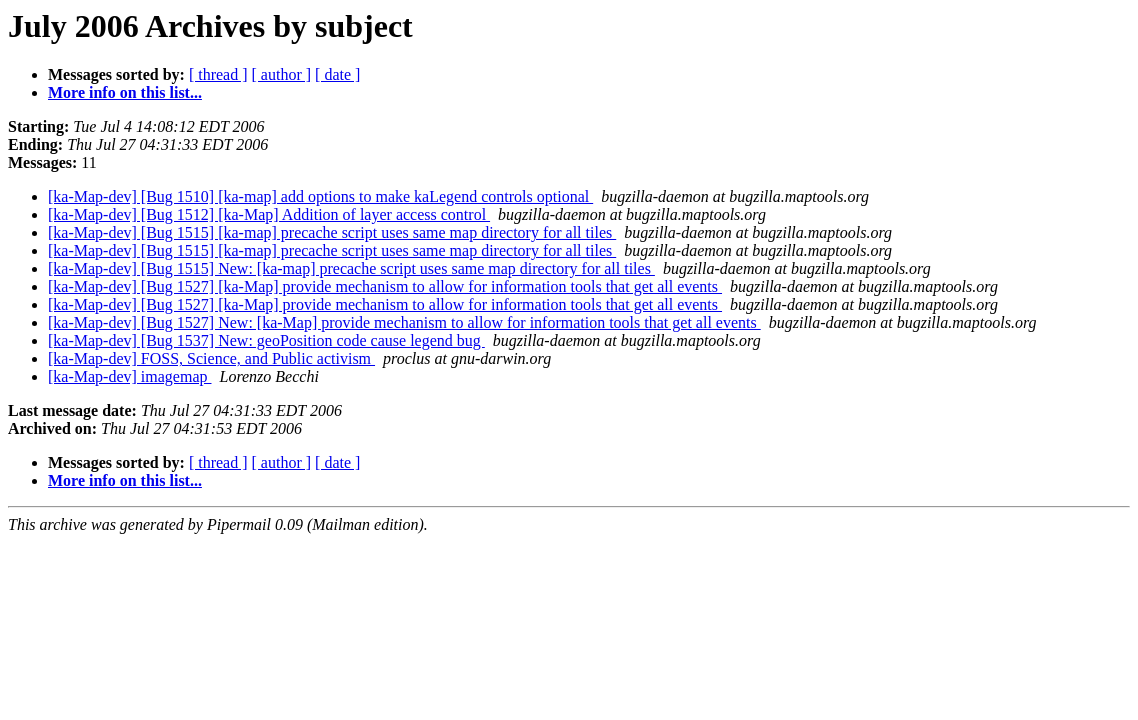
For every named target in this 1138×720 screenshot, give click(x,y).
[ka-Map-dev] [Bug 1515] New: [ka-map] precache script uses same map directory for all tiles (351, 268)
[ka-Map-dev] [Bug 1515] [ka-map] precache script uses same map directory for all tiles (332, 232)
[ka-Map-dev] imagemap (129, 376)
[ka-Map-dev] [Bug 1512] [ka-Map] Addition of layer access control (269, 214)
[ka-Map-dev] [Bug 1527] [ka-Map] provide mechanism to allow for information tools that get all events (385, 286)
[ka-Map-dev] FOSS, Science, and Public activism (211, 358)
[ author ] (282, 74)
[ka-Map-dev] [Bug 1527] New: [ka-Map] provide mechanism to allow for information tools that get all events (404, 322)
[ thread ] (218, 74)
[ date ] (337, 74)
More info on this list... (125, 92)
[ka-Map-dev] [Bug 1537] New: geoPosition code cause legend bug (266, 340)
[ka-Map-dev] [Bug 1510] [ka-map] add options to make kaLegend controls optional (320, 196)
